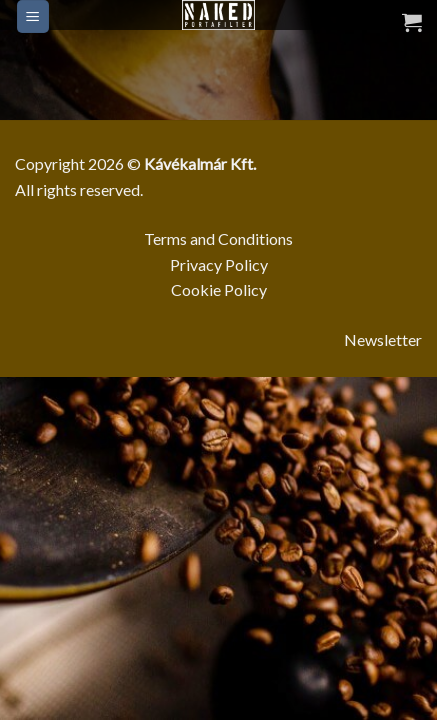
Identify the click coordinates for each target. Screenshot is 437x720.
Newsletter (383, 339)
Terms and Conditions (218, 238)
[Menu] (33, 16)
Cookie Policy (219, 289)
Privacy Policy (219, 264)
